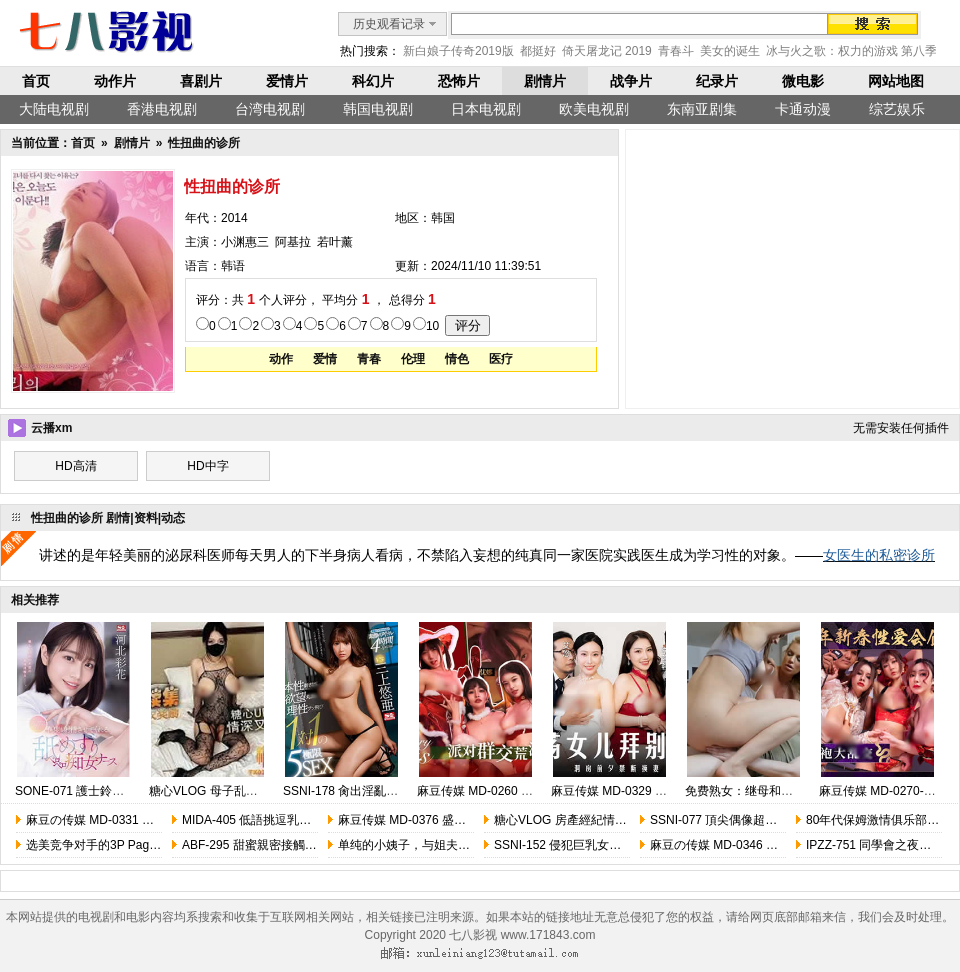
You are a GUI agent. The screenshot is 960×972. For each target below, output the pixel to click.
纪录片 (717, 81)
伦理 (413, 359)
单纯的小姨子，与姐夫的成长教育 (428, 845)
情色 (457, 359)
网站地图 (896, 81)
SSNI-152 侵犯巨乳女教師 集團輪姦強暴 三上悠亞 (627, 845)
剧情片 (545, 81)
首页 (36, 81)
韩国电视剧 (378, 109)
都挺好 (538, 51)
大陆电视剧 (54, 109)
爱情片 (287, 81)
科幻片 (373, 81)
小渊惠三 (245, 242)
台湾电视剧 (270, 109)
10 (432, 326)
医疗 (501, 359)
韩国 (443, 218)
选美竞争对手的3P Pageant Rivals (117, 845)
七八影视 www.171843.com (522, 935)
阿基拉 (293, 242)
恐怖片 (459, 81)
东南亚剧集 (702, 109)
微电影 (803, 81)
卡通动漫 (803, 109)
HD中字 (207, 466)
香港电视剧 (162, 109)
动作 (281, 359)
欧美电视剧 (594, 109)
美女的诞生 (730, 51)
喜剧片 (201, 81)
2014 (234, 218)
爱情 (325, 359)
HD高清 (75, 466)
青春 (369, 359)
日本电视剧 (486, 109)
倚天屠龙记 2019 (607, 51)
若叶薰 (335, 242)
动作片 (115, 81)
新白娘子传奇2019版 (458, 51)
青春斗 (676, 51)
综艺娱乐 (897, 109)
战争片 (631, 81)
